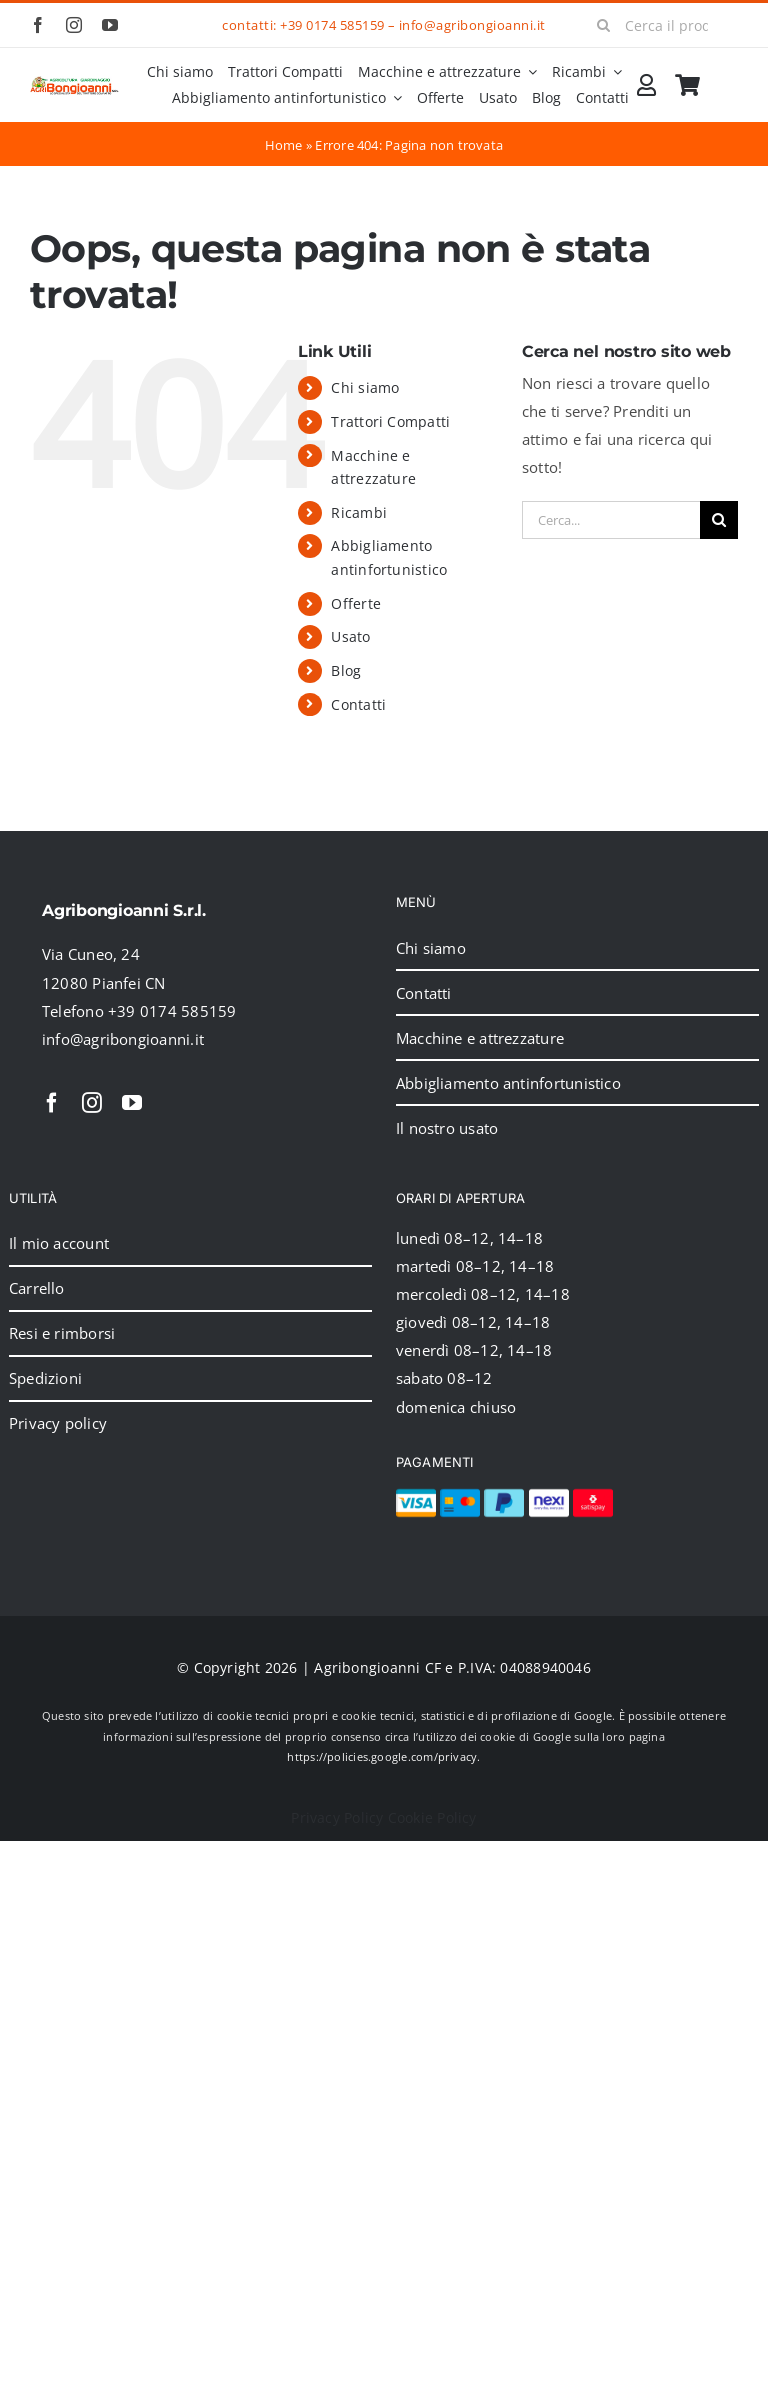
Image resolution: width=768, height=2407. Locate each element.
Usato (350, 636)
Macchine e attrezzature (480, 1038)
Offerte (356, 603)
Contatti (358, 704)
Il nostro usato (447, 1128)
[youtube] (110, 25)
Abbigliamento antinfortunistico (508, 1083)
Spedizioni (45, 1378)
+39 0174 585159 (332, 25)
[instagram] (74, 25)
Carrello (37, 1288)
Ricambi (359, 512)
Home (284, 145)
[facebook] (38, 25)
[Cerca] (603, 25)
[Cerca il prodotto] (660, 25)
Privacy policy (58, 1423)
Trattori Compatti (390, 421)
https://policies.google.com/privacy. (383, 1756)
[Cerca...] (611, 520)
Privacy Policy (337, 1817)
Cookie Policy (432, 1817)
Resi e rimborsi (62, 1333)
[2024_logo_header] (74, 83)
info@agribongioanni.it (472, 25)
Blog (346, 670)
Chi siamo (365, 387)
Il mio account (59, 1243)
